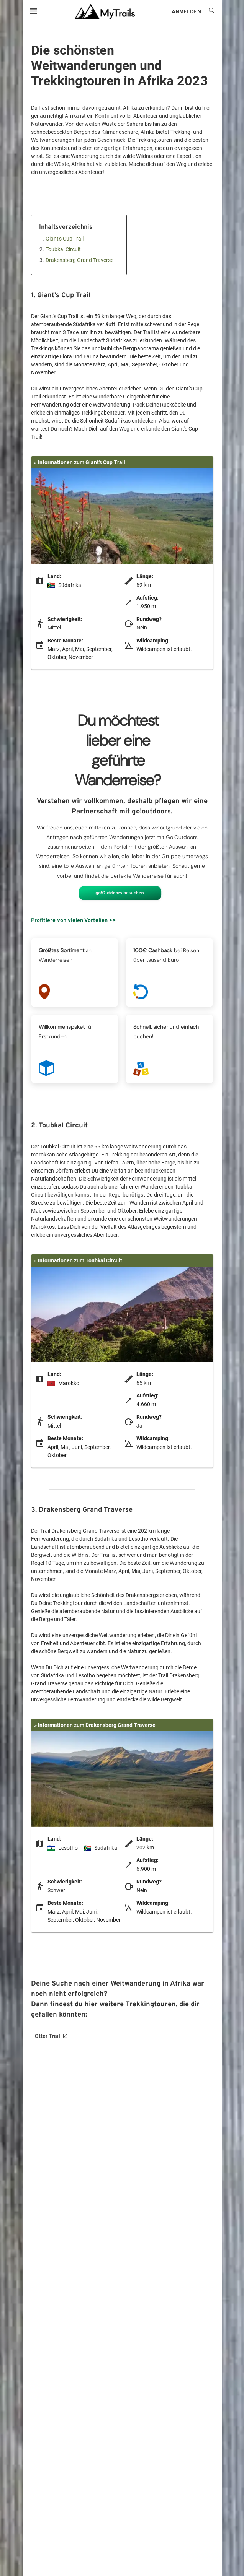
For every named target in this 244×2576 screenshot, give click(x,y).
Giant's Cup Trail (65, 239)
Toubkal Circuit (63, 249)
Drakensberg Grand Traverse (79, 260)
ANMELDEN (186, 12)
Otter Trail (47, 2036)
